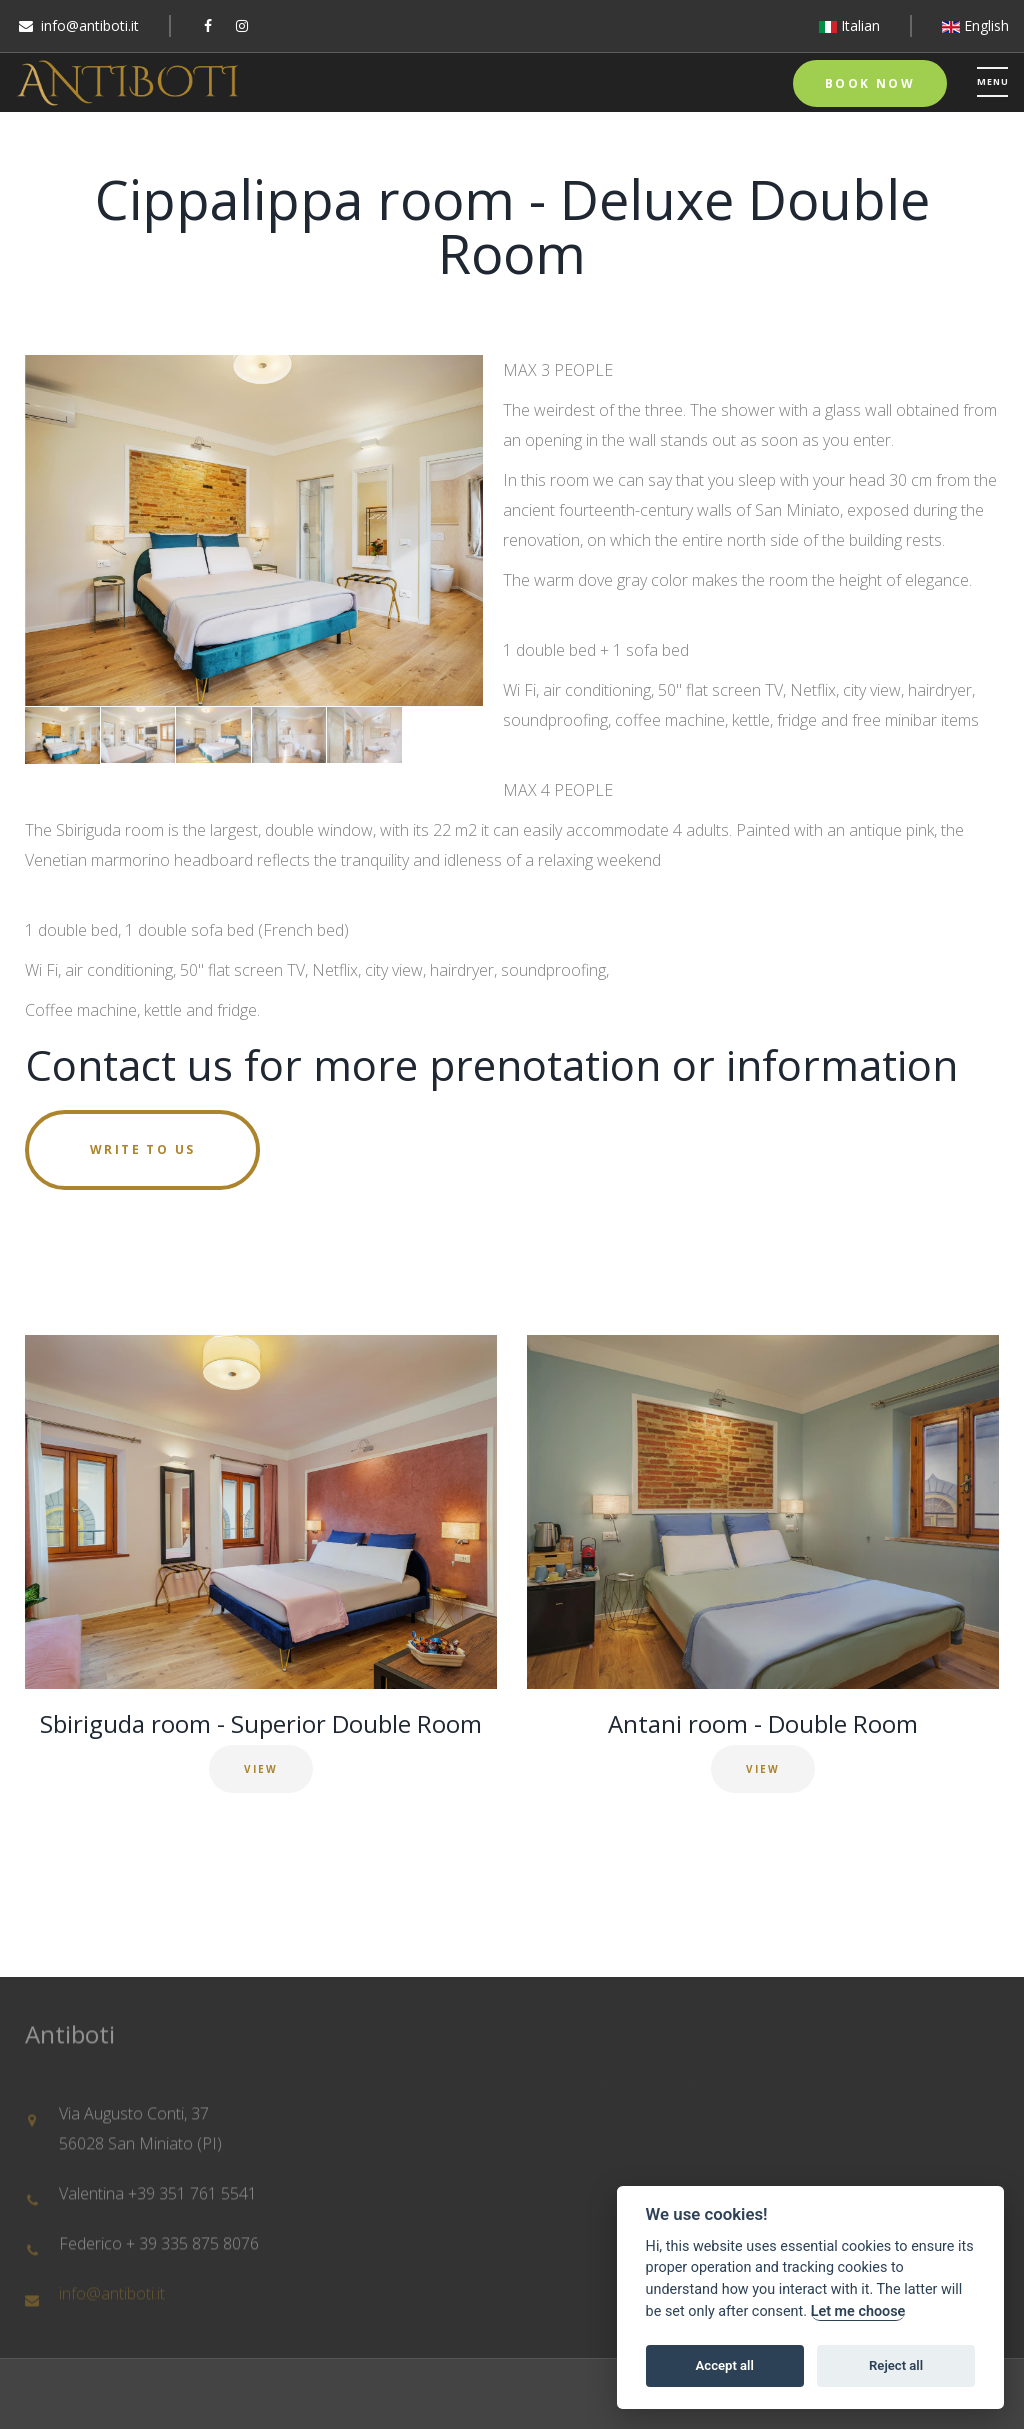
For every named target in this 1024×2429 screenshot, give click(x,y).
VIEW (261, 1769)
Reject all (896, 2365)
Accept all (725, 2365)
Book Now (870, 83)
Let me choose (858, 2311)
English (975, 25)
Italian (849, 25)
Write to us (142, 1149)
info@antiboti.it (90, 25)
